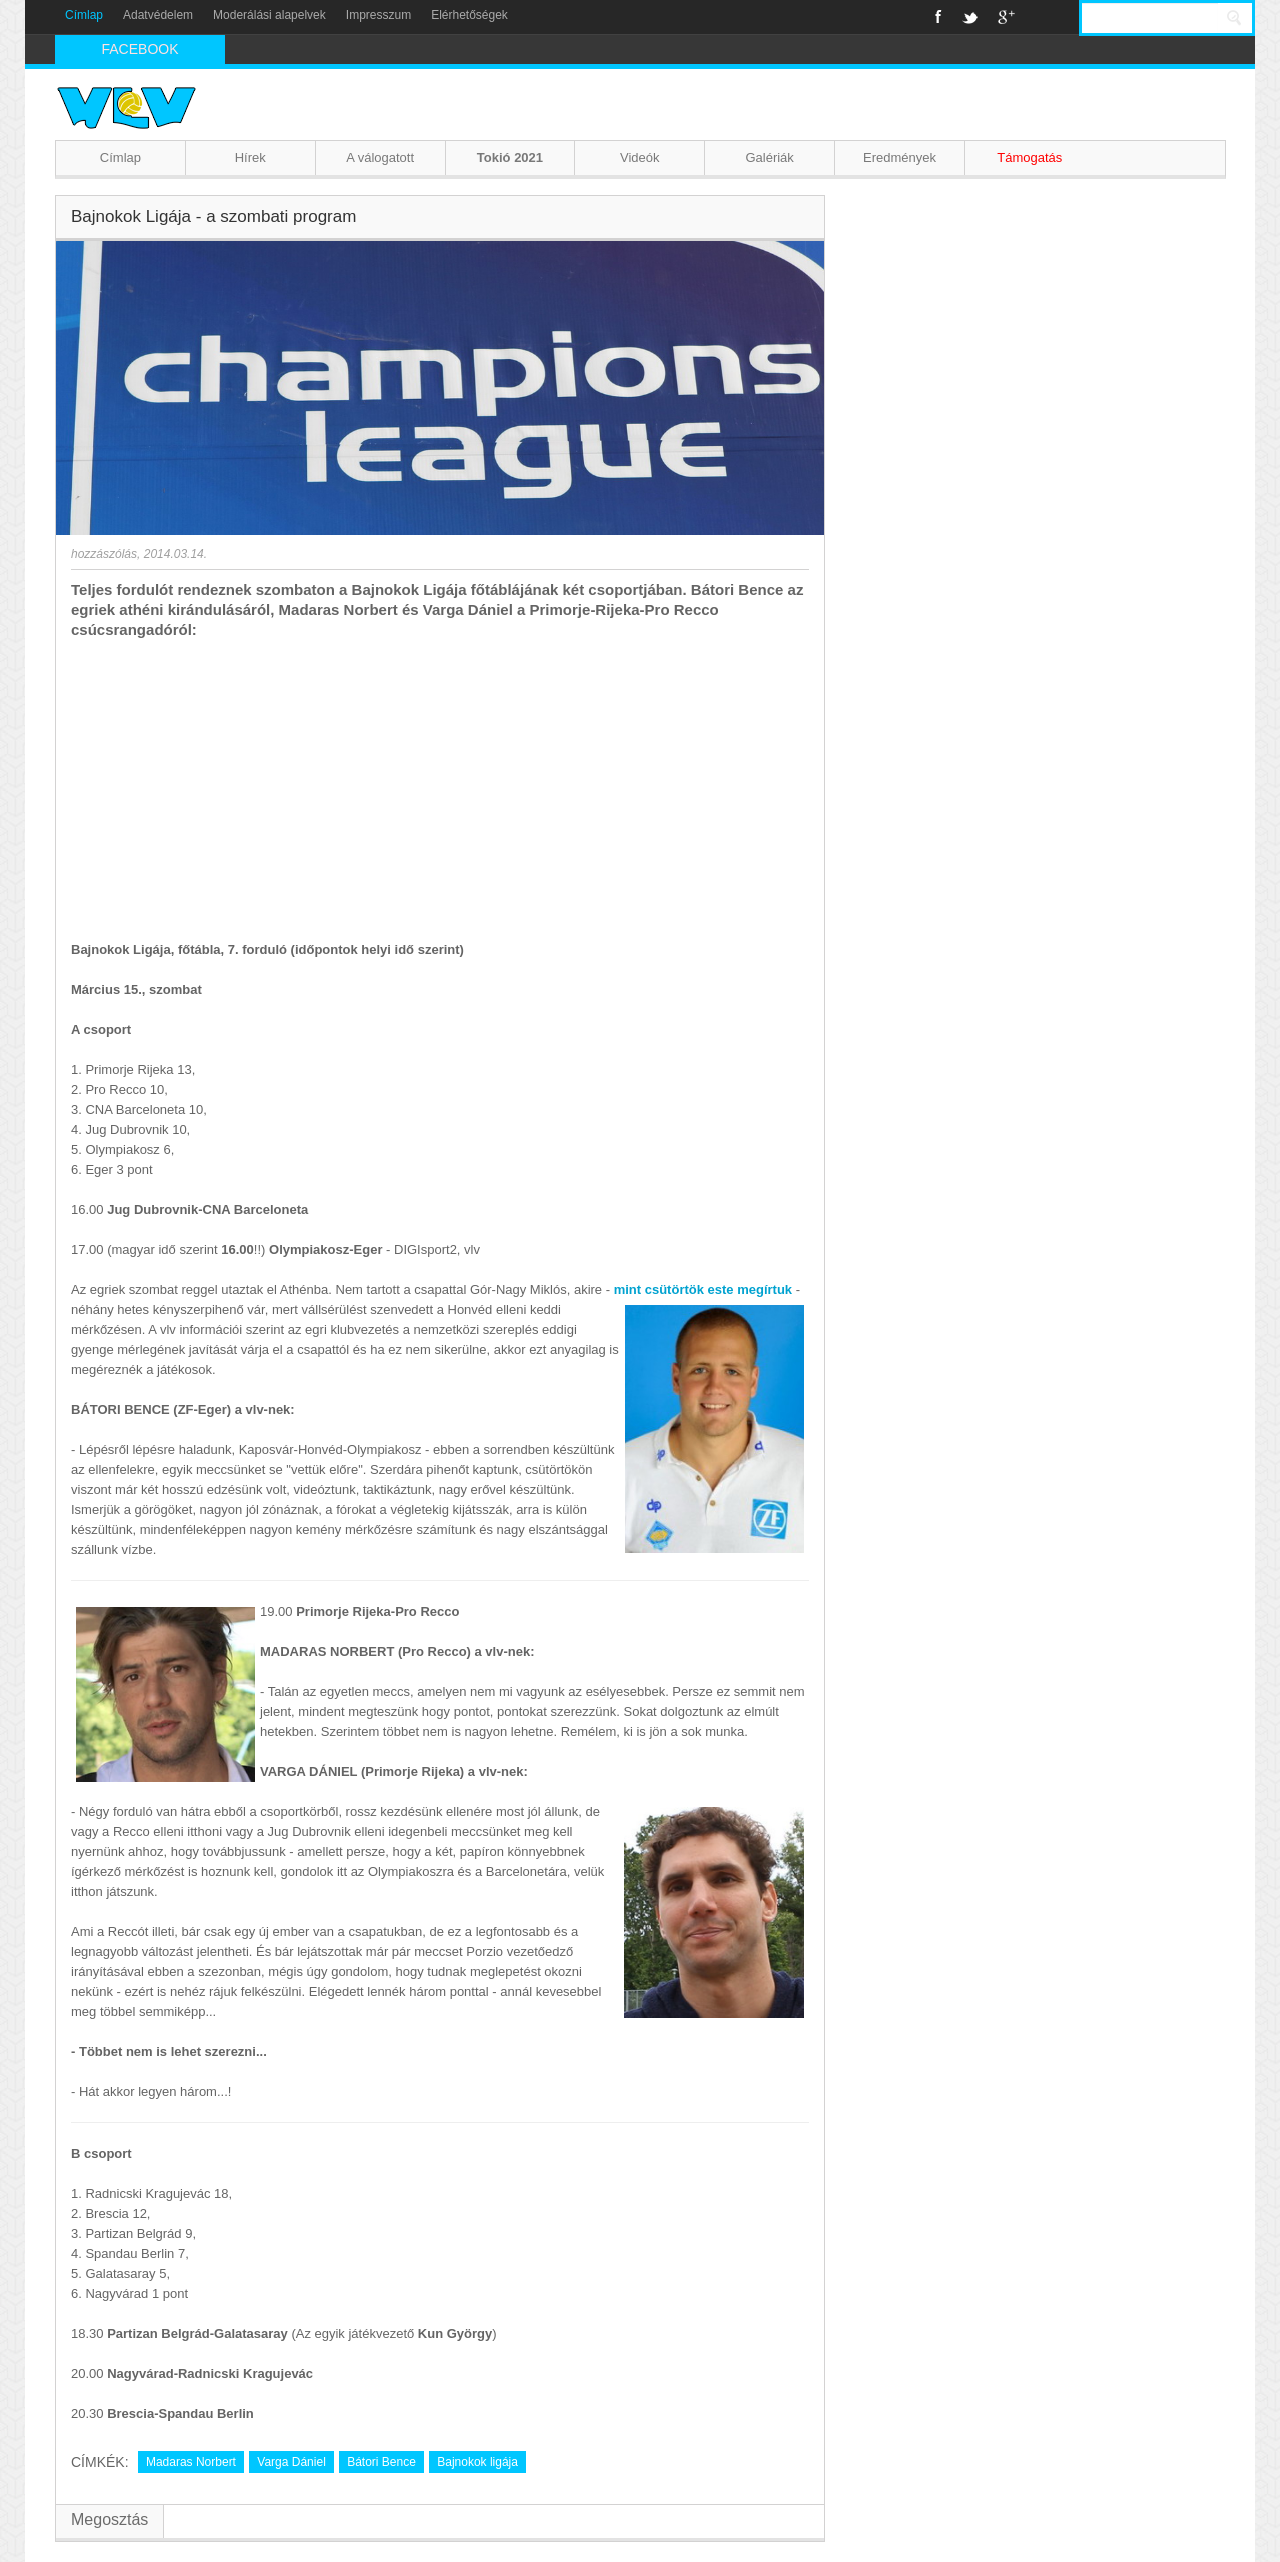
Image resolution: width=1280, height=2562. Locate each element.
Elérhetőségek (469, 15)
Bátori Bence (381, 2462)
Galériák (769, 157)
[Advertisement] (440, 790)
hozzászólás (104, 554)
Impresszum (378, 15)
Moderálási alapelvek (269, 15)
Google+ (1006, 17)
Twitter (970, 17)
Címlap (84, 15)
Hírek (250, 157)
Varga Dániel (291, 2462)
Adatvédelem (158, 15)
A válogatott (380, 157)
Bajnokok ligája (477, 2462)
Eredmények (899, 157)
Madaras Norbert (191, 2462)
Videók (640, 157)
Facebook (938, 17)
